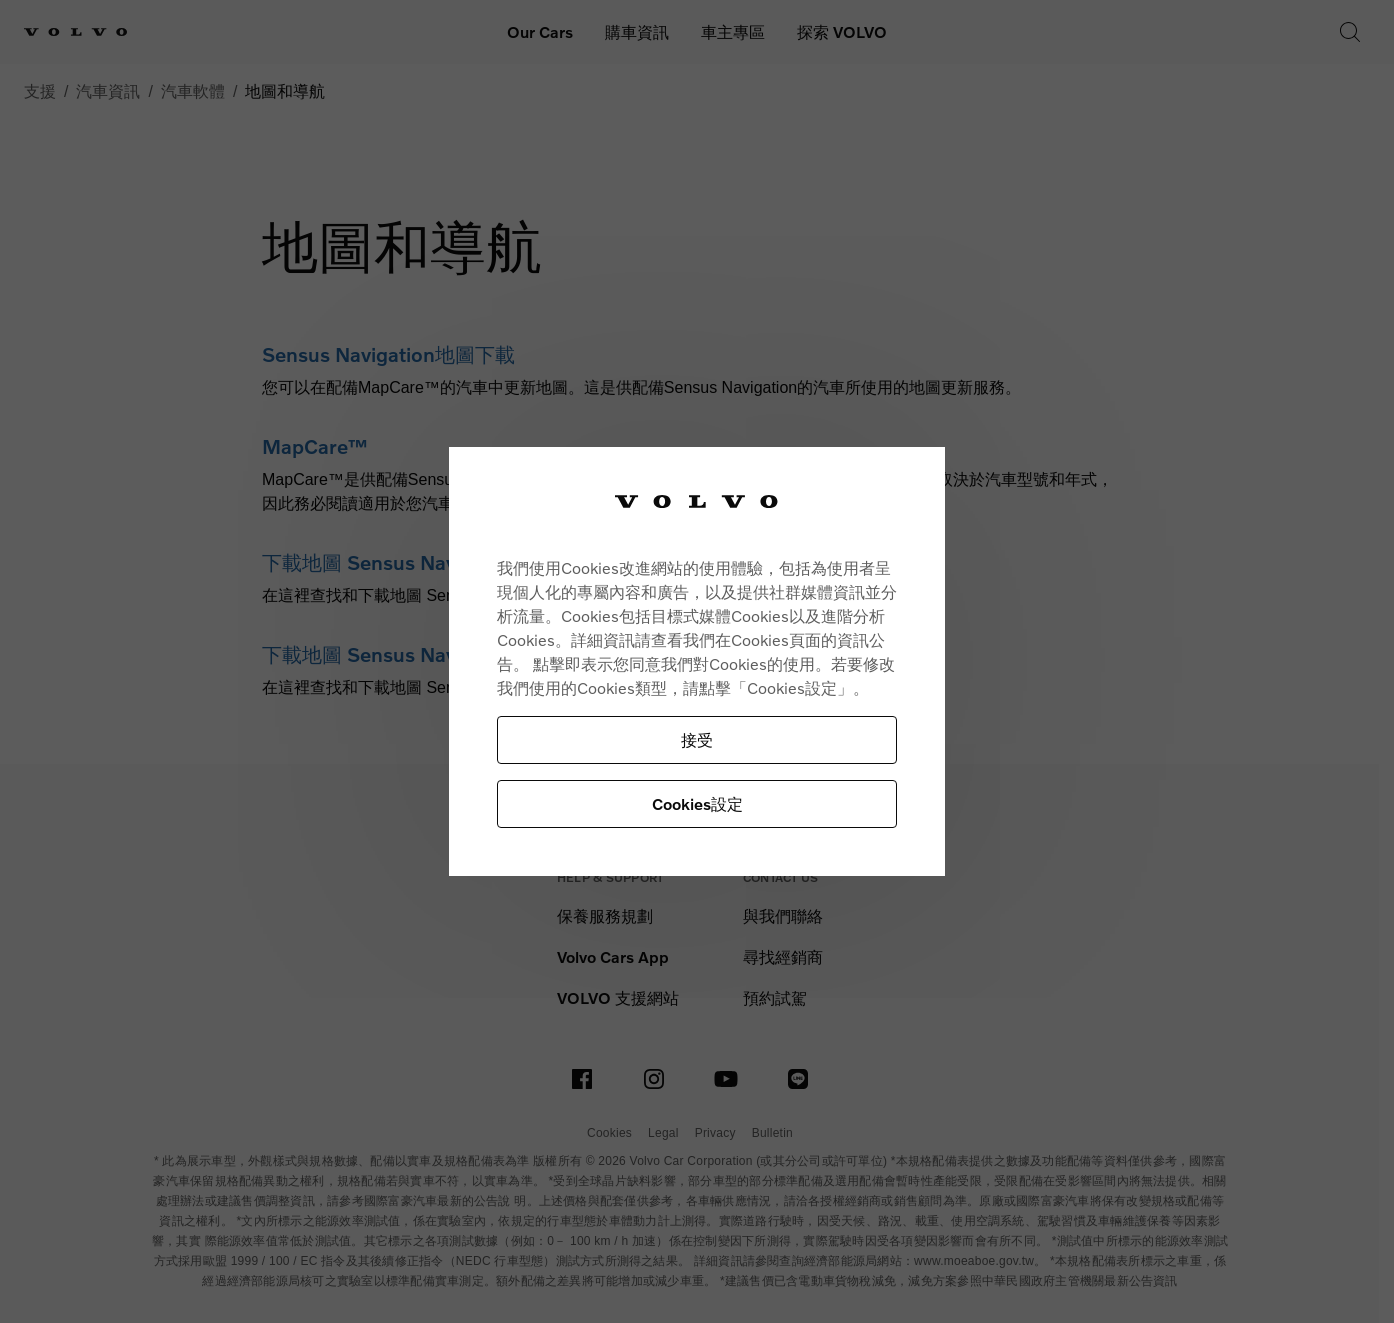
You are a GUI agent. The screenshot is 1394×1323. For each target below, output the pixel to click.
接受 (697, 739)
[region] (697, 661)
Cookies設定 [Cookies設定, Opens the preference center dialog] (697, 803)
